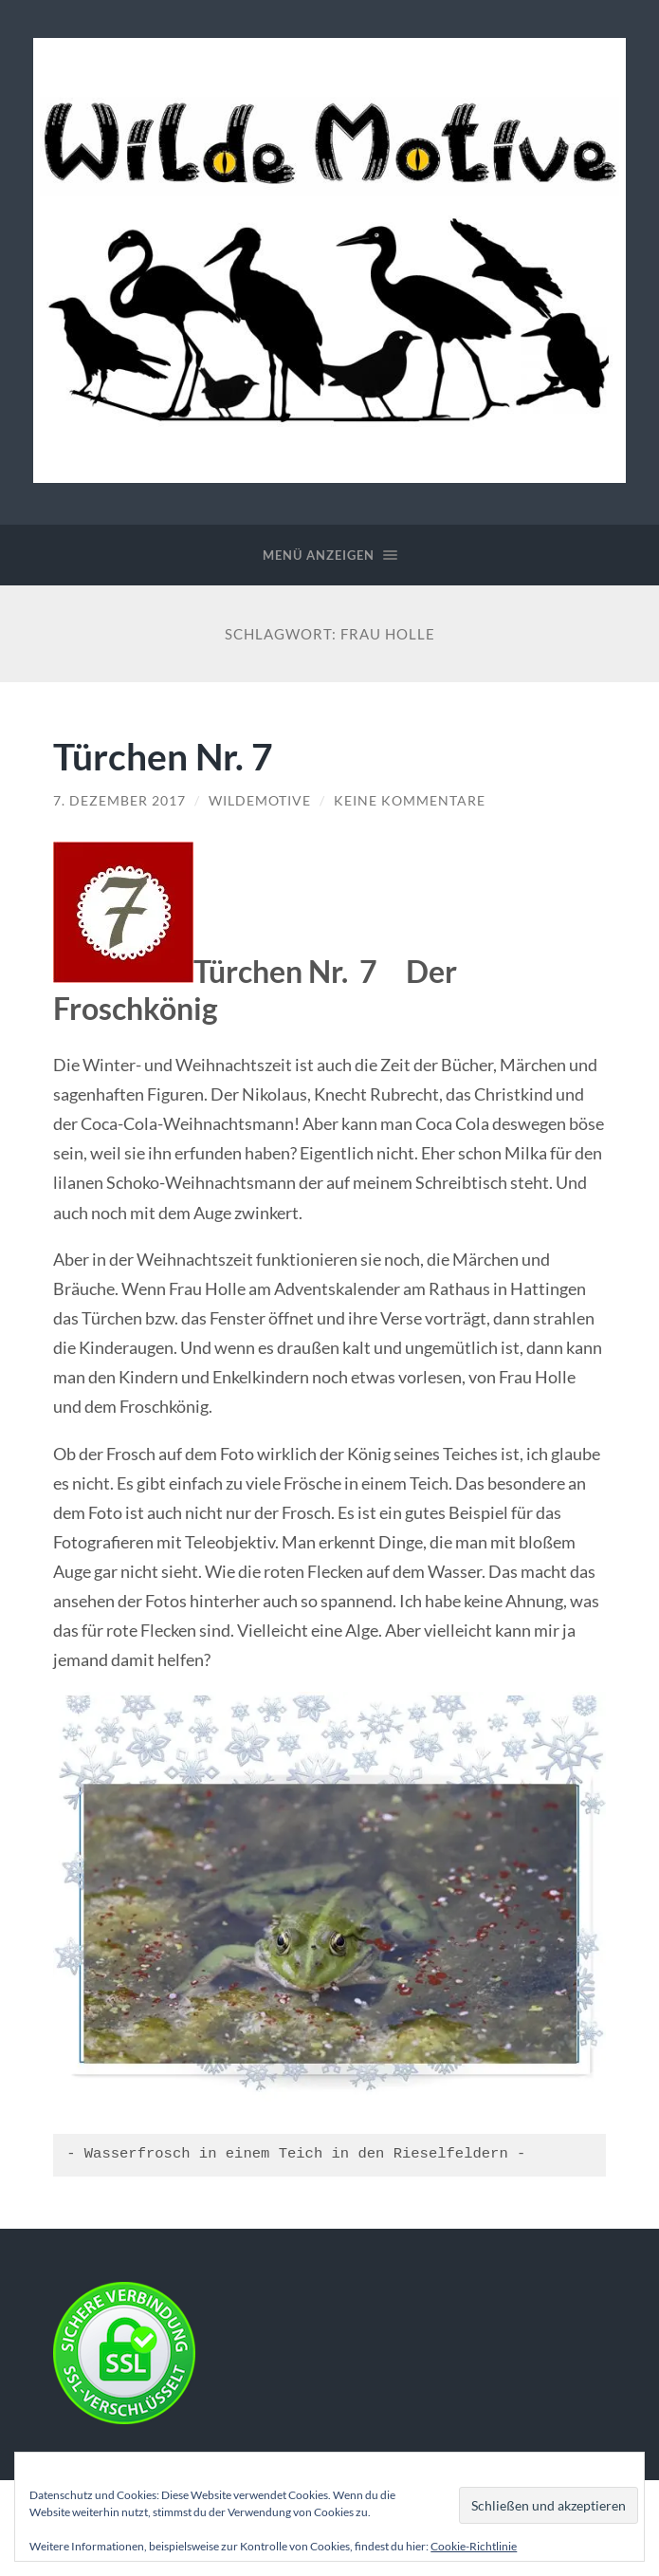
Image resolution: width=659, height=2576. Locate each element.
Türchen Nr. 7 (163, 755)
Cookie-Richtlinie (473, 2546)
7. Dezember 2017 (119, 800)
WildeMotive (260, 800)
